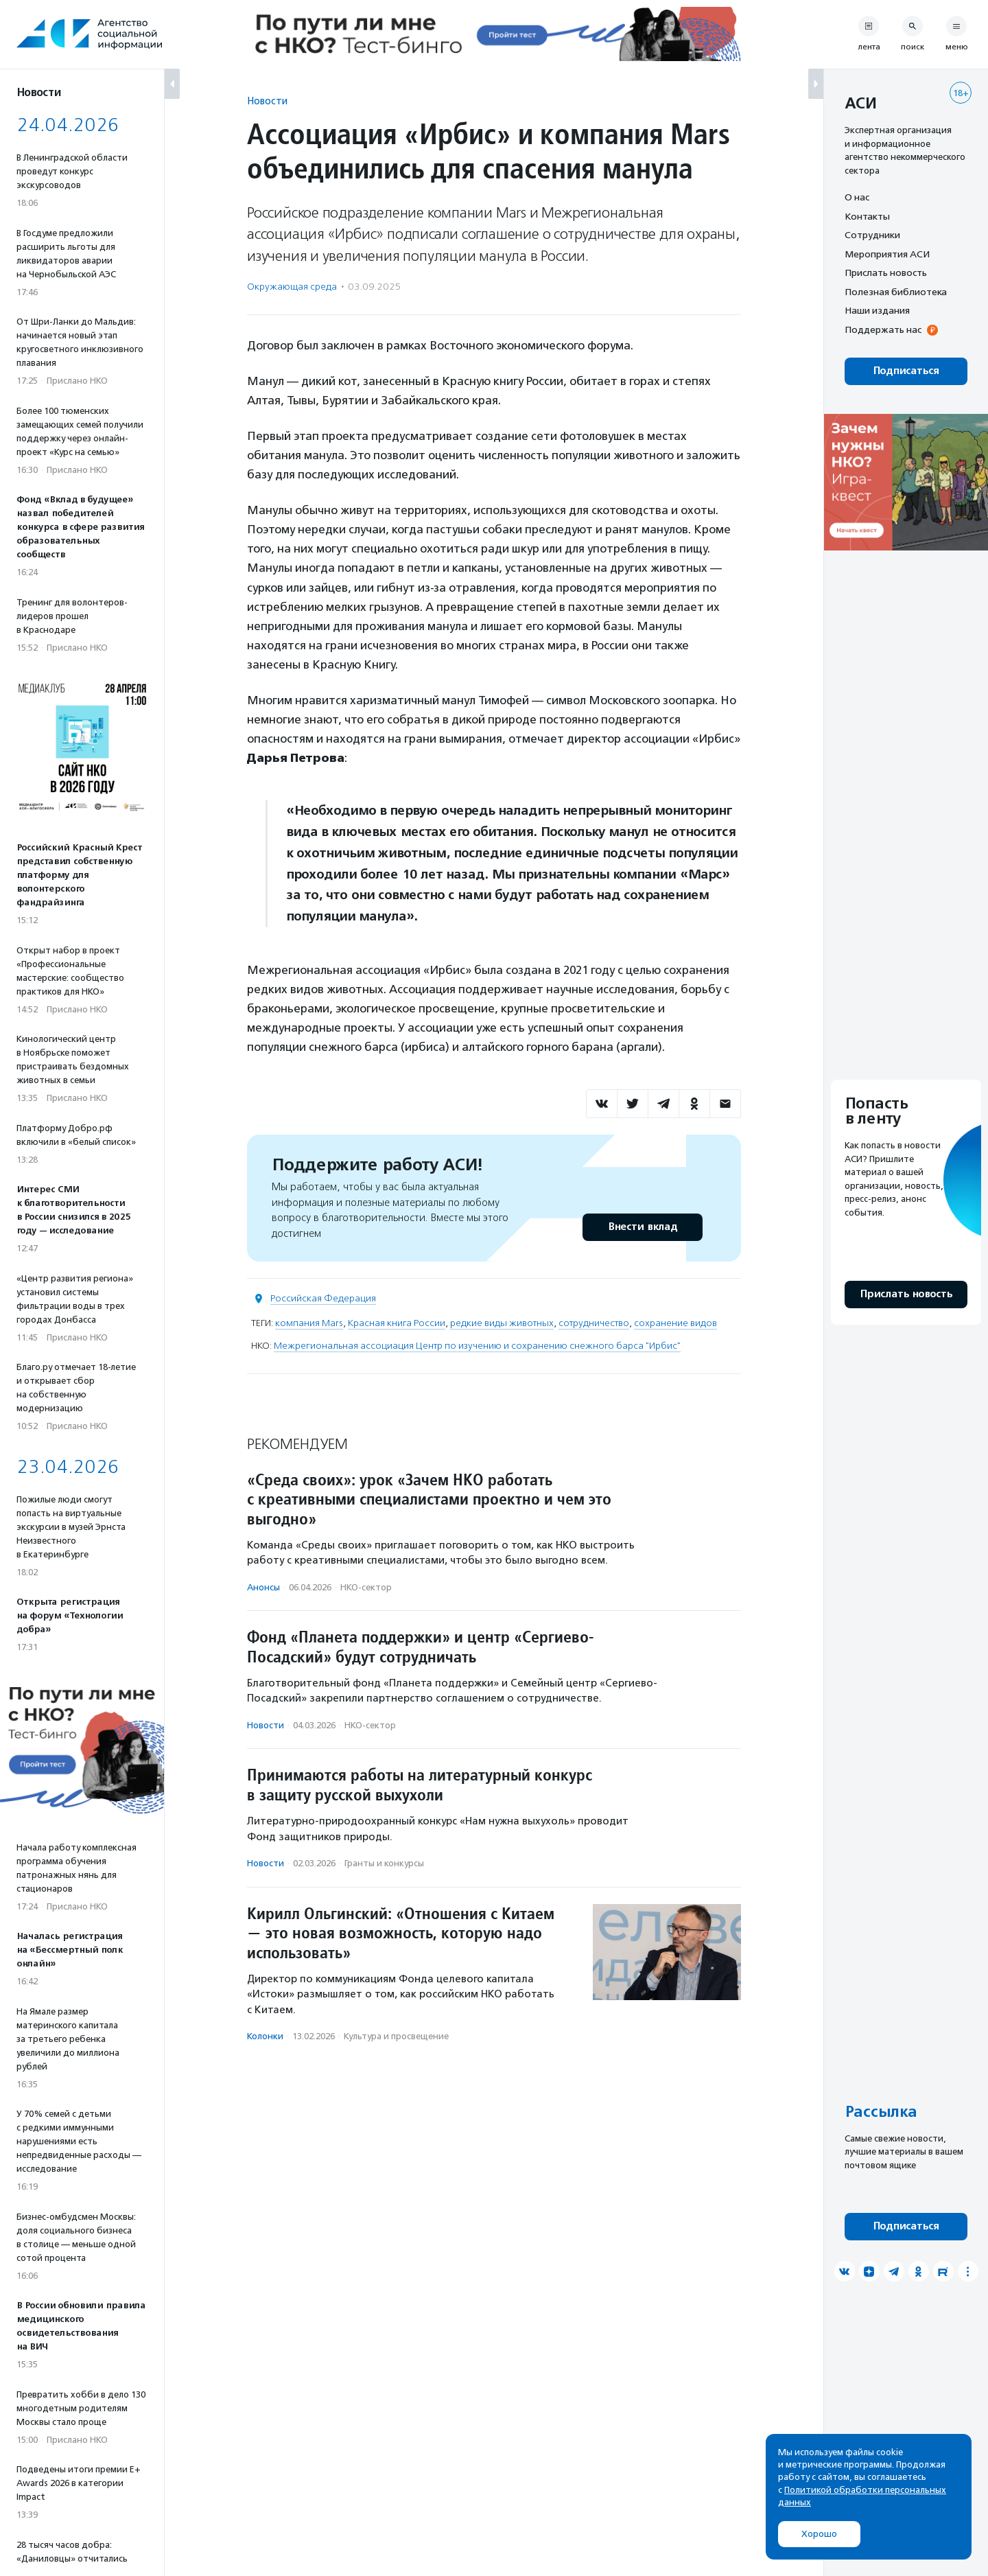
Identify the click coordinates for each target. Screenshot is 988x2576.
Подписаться (906, 371)
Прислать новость (886, 272)
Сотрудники (872, 234)
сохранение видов (675, 1323)
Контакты (867, 216)
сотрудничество (593, 1323)
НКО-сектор (366, 1587)
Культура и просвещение (396, 2036)
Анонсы (263, 1587)
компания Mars (309, 1323)
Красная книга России (396, 1323)
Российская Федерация (323, 1298)
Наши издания (877, 310)
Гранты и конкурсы (384, 1863)
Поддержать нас (883, 329)
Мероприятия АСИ (887, 253)
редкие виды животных (502, 1323)
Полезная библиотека (896, 291)
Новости (267, 100)
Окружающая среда (292, 286)
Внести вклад (642, 1226)
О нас (857, 197)
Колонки (265, 2036)
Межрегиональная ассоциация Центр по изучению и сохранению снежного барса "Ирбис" (477, 1345)
